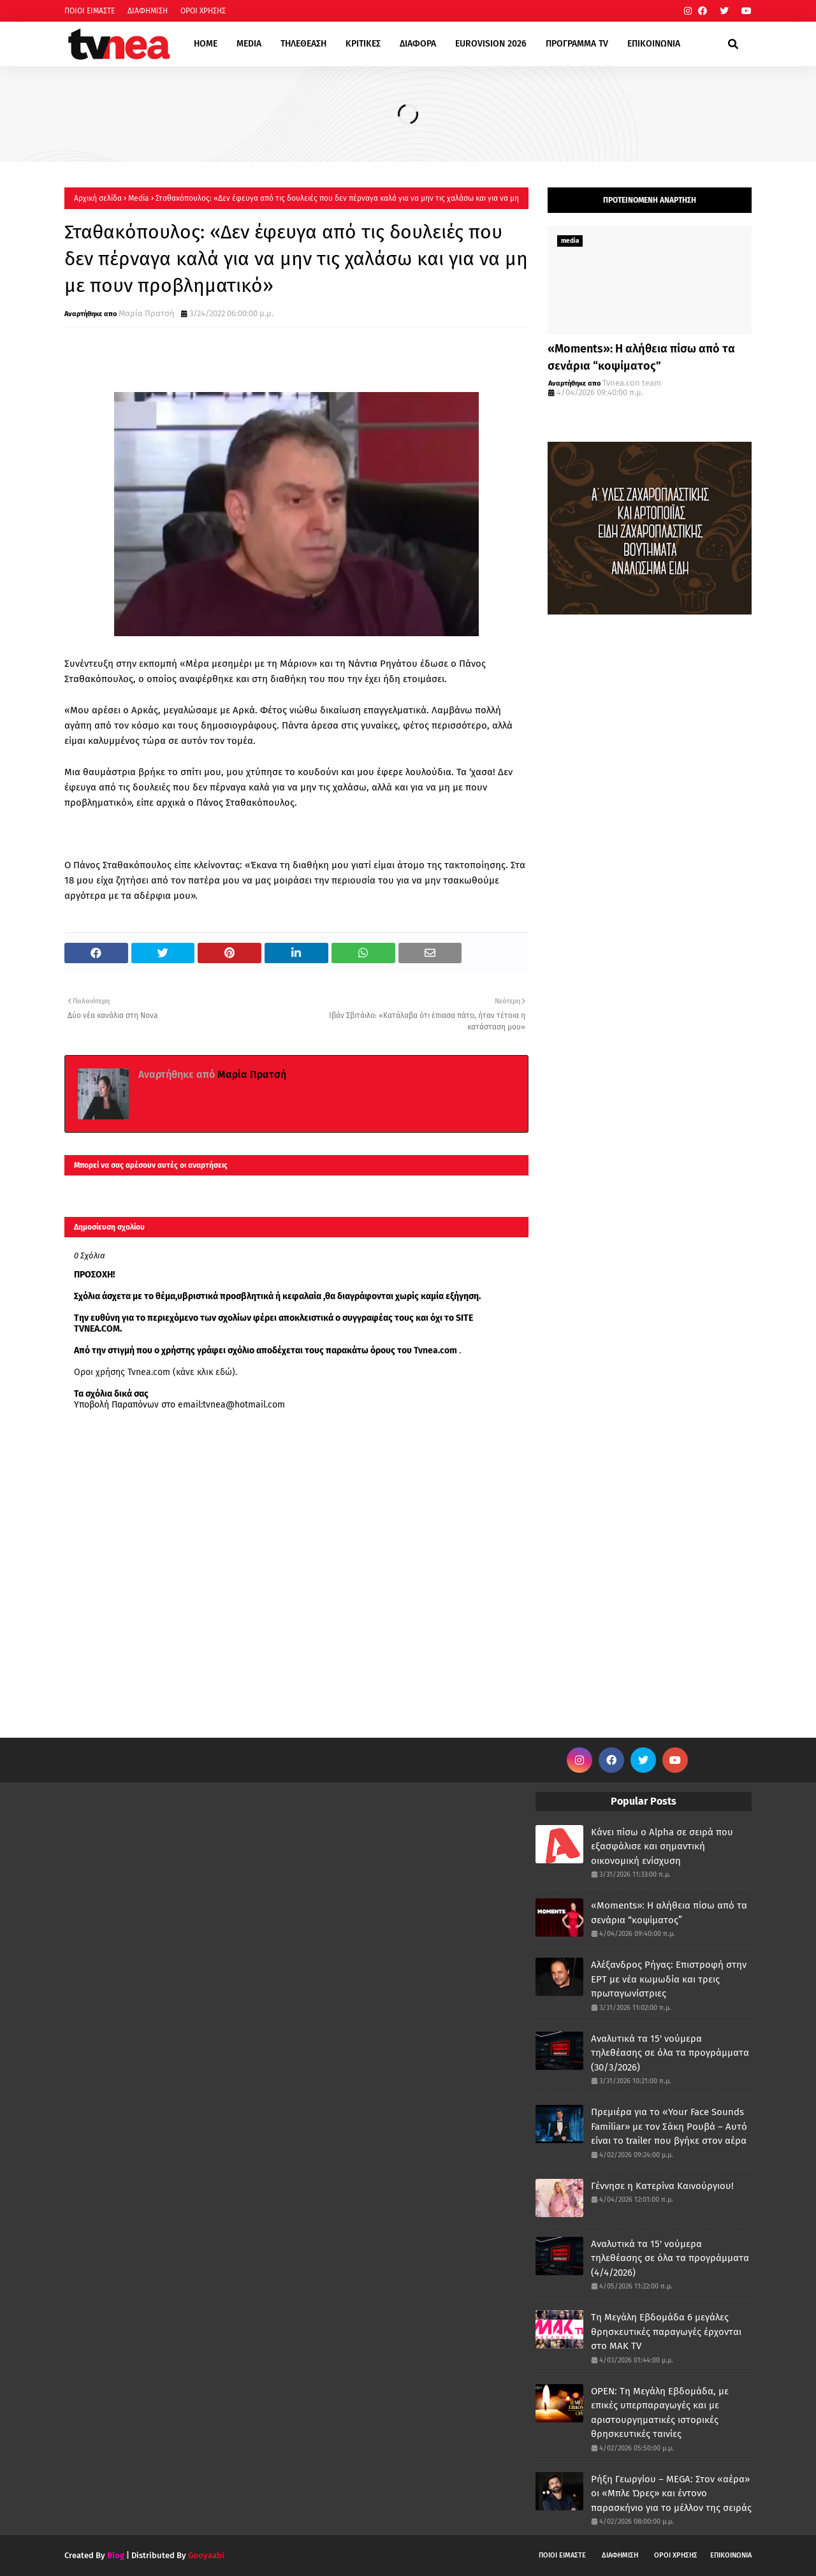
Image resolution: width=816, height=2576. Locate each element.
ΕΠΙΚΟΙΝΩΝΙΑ (731, 2555)
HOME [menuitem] (205, 43)
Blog (115, 2555)
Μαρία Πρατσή (147, 313)
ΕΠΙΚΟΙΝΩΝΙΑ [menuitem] (653, 43)
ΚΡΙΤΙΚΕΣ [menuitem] (363, 43)
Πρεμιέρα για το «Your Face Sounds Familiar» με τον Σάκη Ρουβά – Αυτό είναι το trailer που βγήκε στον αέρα (669, 2126)
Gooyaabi (206, 2555)
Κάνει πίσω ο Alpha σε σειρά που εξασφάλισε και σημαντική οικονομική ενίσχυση (662, 1846)
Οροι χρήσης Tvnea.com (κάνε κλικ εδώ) (154, 1372)
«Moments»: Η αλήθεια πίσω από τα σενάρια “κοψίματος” (641, 357)
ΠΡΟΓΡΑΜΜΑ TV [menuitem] (577, 43)
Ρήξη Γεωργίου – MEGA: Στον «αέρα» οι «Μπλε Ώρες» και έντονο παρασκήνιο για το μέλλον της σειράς (671, 2493)
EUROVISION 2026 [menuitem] (491, 43)
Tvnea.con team (631, 383)
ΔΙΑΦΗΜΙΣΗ (147, 10)
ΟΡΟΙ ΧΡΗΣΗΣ (203, 10)
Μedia (138, 198)
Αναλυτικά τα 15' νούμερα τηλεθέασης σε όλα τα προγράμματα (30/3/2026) (670, 2053)
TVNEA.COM (97, 1328)
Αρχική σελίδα (98, 198)
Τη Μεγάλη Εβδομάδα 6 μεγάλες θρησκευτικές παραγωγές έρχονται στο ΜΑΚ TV (666, 2331)
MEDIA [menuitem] (249, 43)
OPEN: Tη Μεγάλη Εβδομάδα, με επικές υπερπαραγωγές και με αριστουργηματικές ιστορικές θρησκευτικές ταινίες (660, 2412)
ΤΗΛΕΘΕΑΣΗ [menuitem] (303, 43)
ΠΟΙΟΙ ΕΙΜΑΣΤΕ (89, 10)
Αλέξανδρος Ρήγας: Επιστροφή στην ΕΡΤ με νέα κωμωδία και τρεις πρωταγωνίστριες (669, 1979)
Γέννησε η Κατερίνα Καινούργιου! (662, 2186)
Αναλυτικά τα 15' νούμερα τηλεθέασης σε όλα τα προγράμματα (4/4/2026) (670, 2258)
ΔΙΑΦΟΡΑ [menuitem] (418, 43)
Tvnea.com (435, 1350)
